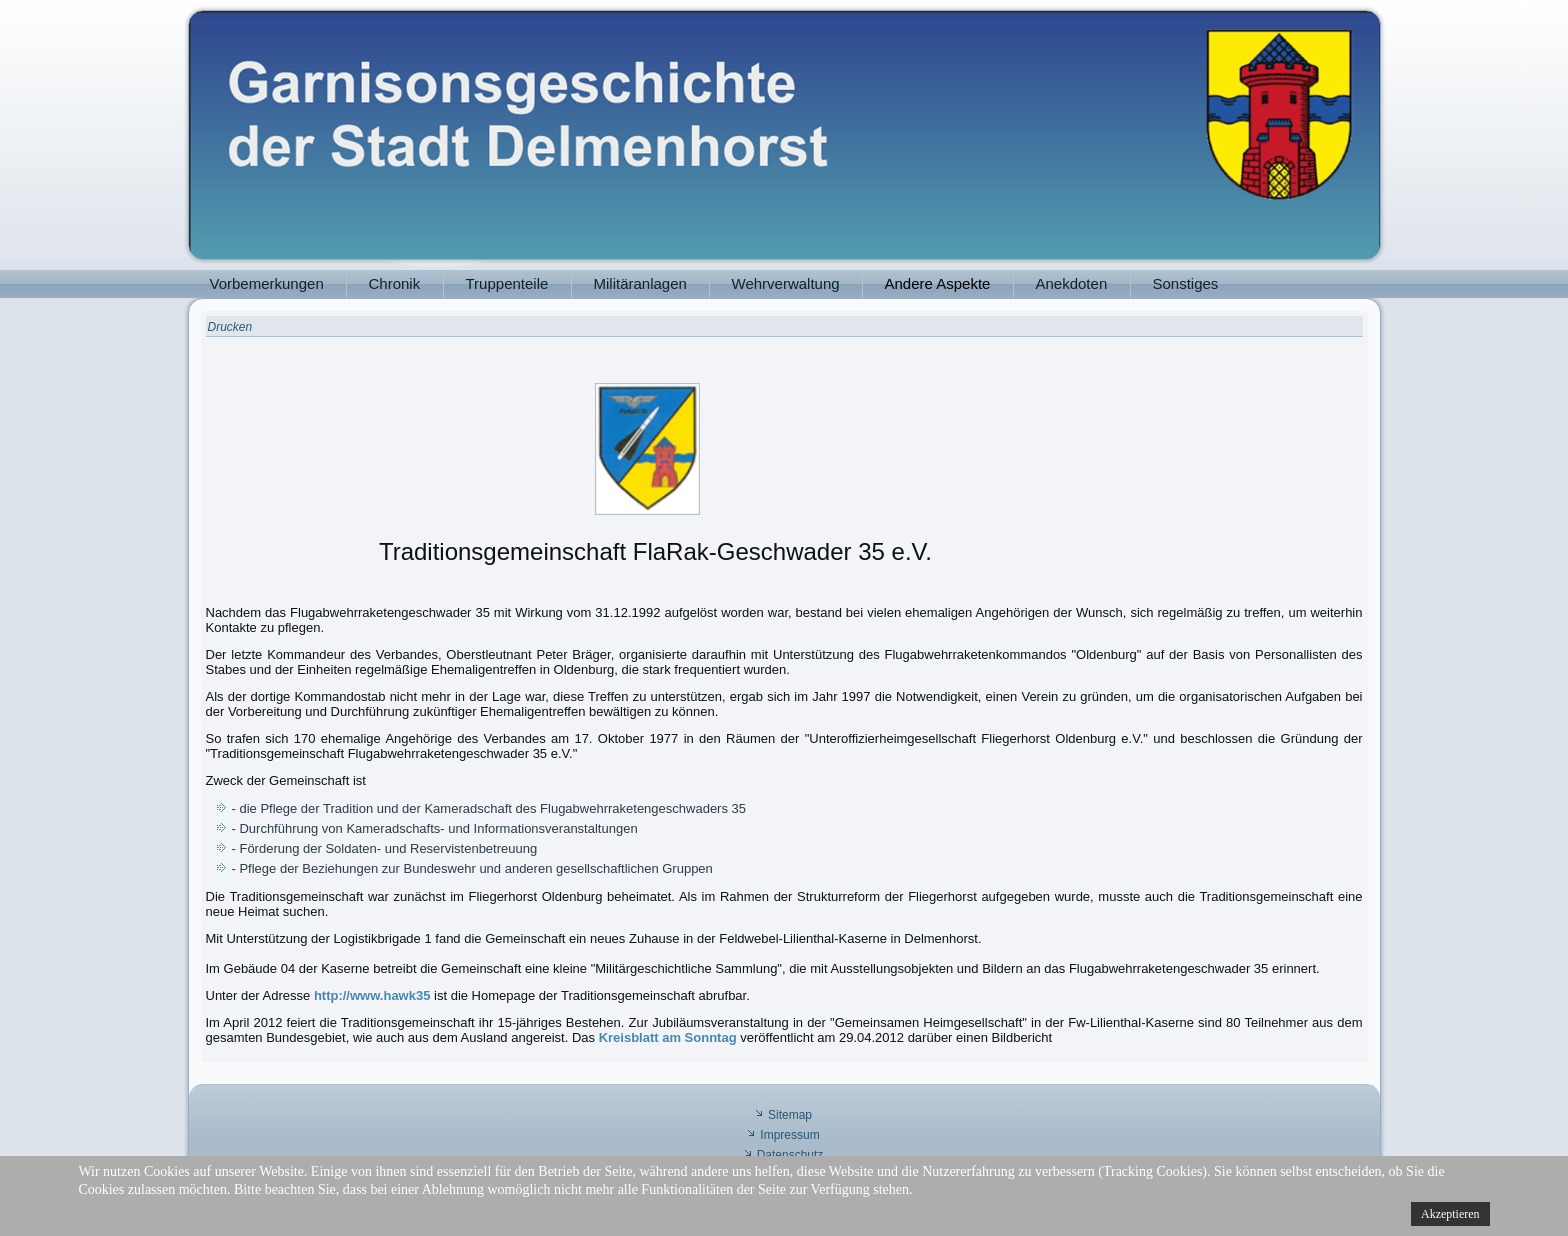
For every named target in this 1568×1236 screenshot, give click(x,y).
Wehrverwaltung (786, 283)
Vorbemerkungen (267, 283)
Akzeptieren (1450, 1214)
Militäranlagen (640, 283)
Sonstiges (1186, 283)
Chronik (395, 283)
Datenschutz (790, 1155)
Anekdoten (1072, 283)
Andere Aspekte (938, 283)
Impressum (789, 1135)
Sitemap (790, 1115)
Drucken (230, 327)
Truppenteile (507, 283)
